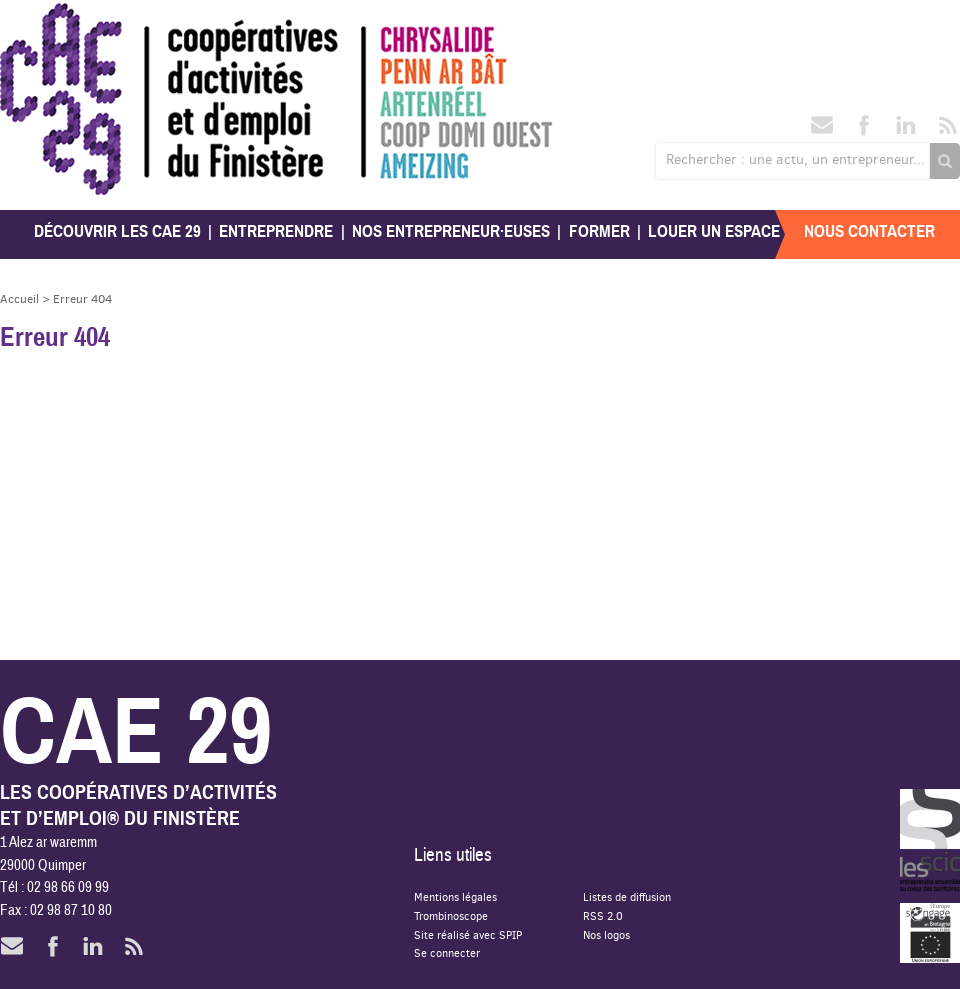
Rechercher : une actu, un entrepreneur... (795, 159)
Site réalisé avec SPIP (468, 934)
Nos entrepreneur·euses (451, 231)
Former (599, 231)
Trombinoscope (451, 915)
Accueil (19, 298)
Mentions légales (455, 896)
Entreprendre (276, 231)
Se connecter (447, 952)
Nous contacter (869, 231)
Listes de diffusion (627, 896)
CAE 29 (43, 22)
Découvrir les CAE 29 (117, 231)
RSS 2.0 (603, 915)
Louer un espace (714, 231)
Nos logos (606, 934)
